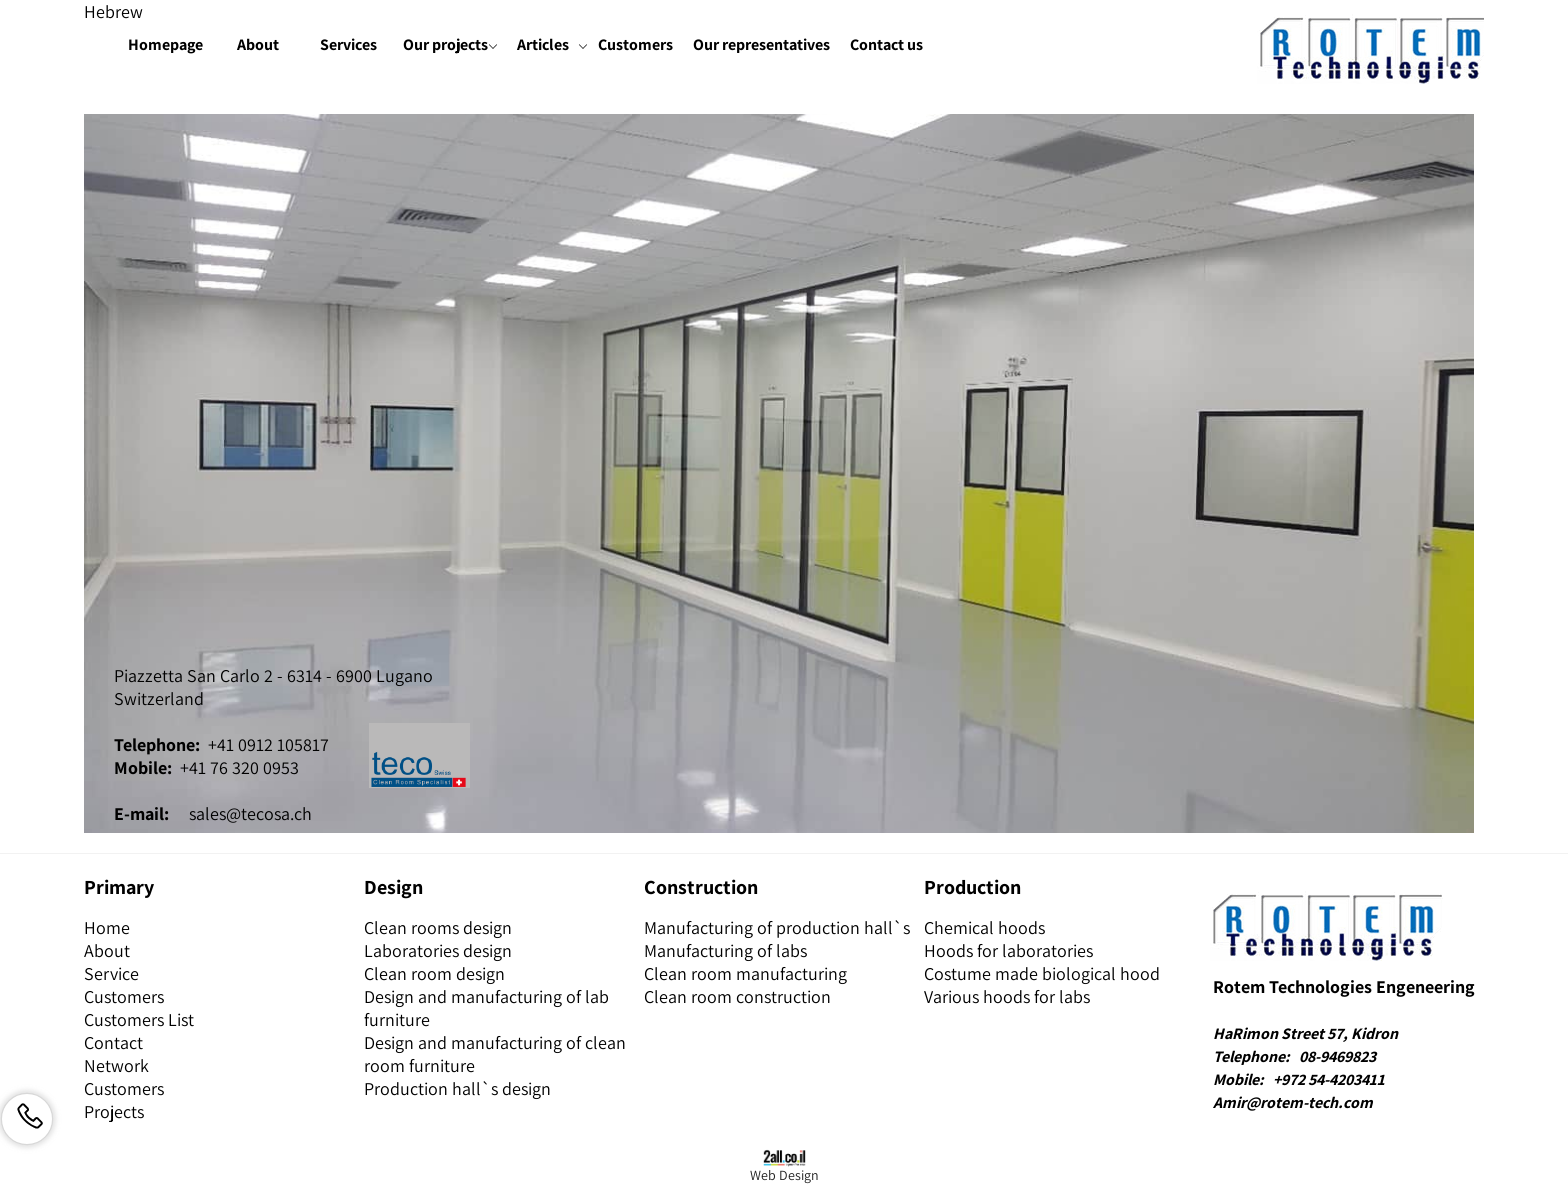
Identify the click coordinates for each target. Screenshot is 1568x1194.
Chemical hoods (984, 927)
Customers (635, 44)
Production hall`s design (457, 1088)
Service (111, 973)
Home (107, 927)
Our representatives (761, 44)
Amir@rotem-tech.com (1293, 1102)
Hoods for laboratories (1008, 950)
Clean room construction (737, 996)
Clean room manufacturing (745, 973)
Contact (113, 1042)
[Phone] (27, 1119)
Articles (551, 45)
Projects (114, 1111)
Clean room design (434, 973)
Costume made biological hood (1042, 973)
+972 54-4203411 (1329, 1079)
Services (348, 44)
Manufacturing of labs (725, 950)
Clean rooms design (438, 927)
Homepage (165, 44)
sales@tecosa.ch (250, 813)
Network (116, 1065)
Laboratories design (438, 950)
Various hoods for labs (1007, 996)
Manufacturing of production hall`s (777, 927)
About (258, 44)
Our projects (449, 45)
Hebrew (113, 11)
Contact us (886, 44)
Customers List (139, 1019)
